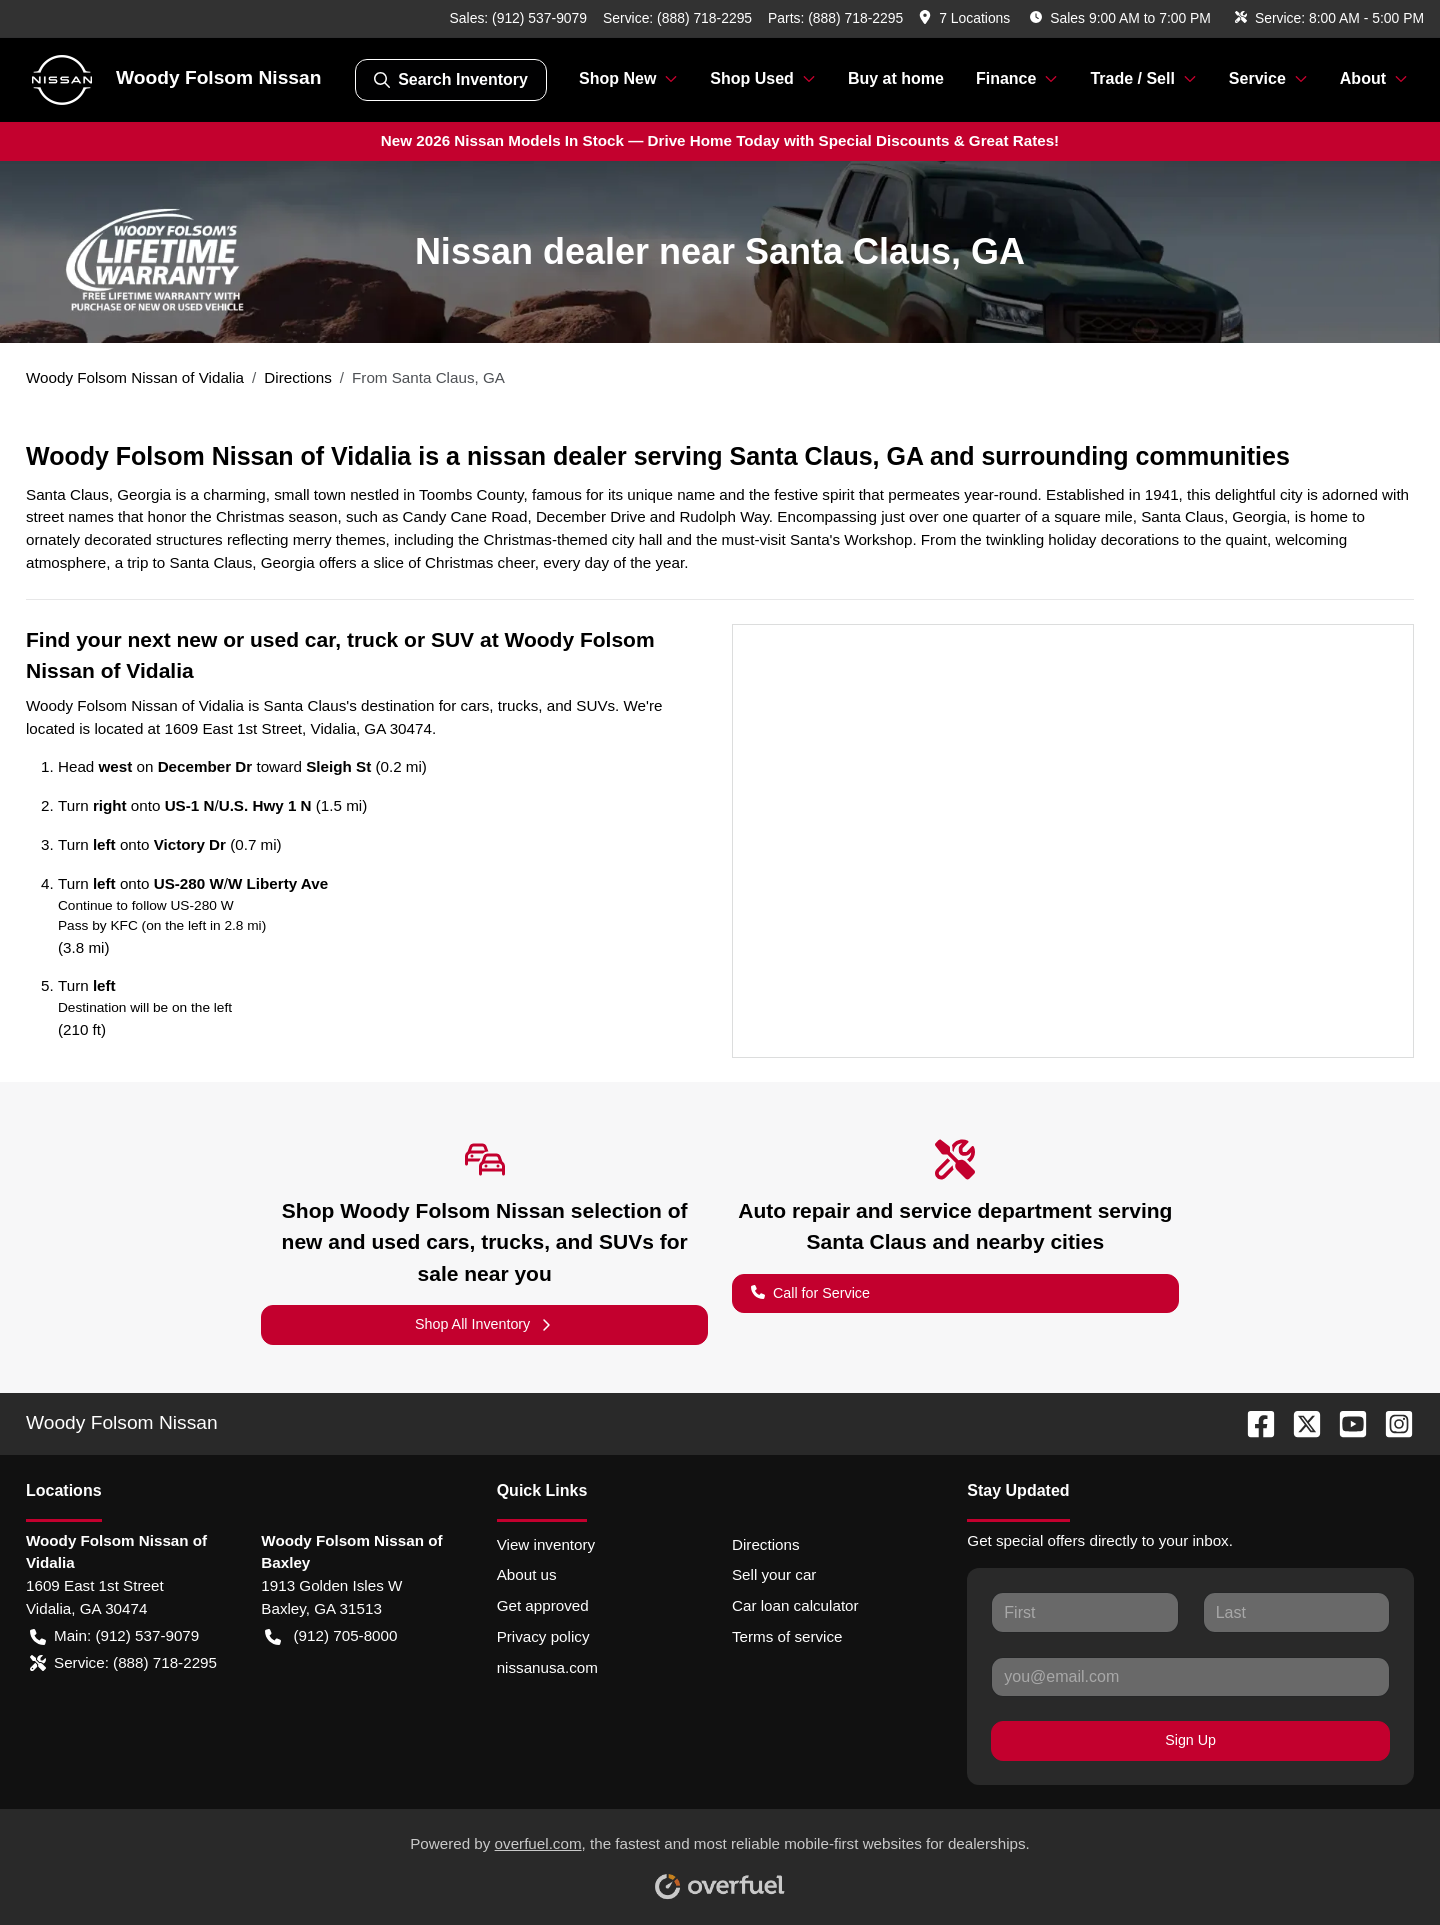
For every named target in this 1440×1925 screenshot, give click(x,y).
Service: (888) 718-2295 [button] (123, 1663)
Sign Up (1190, 1740)
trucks (518, 705)
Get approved (543, 1605)
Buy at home (896, 78)
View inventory (546, 1544)
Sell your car (774, 1574)
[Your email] (1190, 1677)
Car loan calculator (795, 1605)
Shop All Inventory (484, 1324)
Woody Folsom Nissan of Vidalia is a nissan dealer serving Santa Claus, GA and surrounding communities (658, 456)
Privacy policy (543, 1636)
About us (527, 1574)
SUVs (595, 705)
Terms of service (787, 1636)
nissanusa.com (547, 1667)
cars (475, 705)
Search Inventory (451, 80)
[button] (966, 18)
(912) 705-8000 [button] (331, 1636)
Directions (766, 1544)
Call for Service (810, 1291)
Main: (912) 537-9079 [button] (114, 1636)
